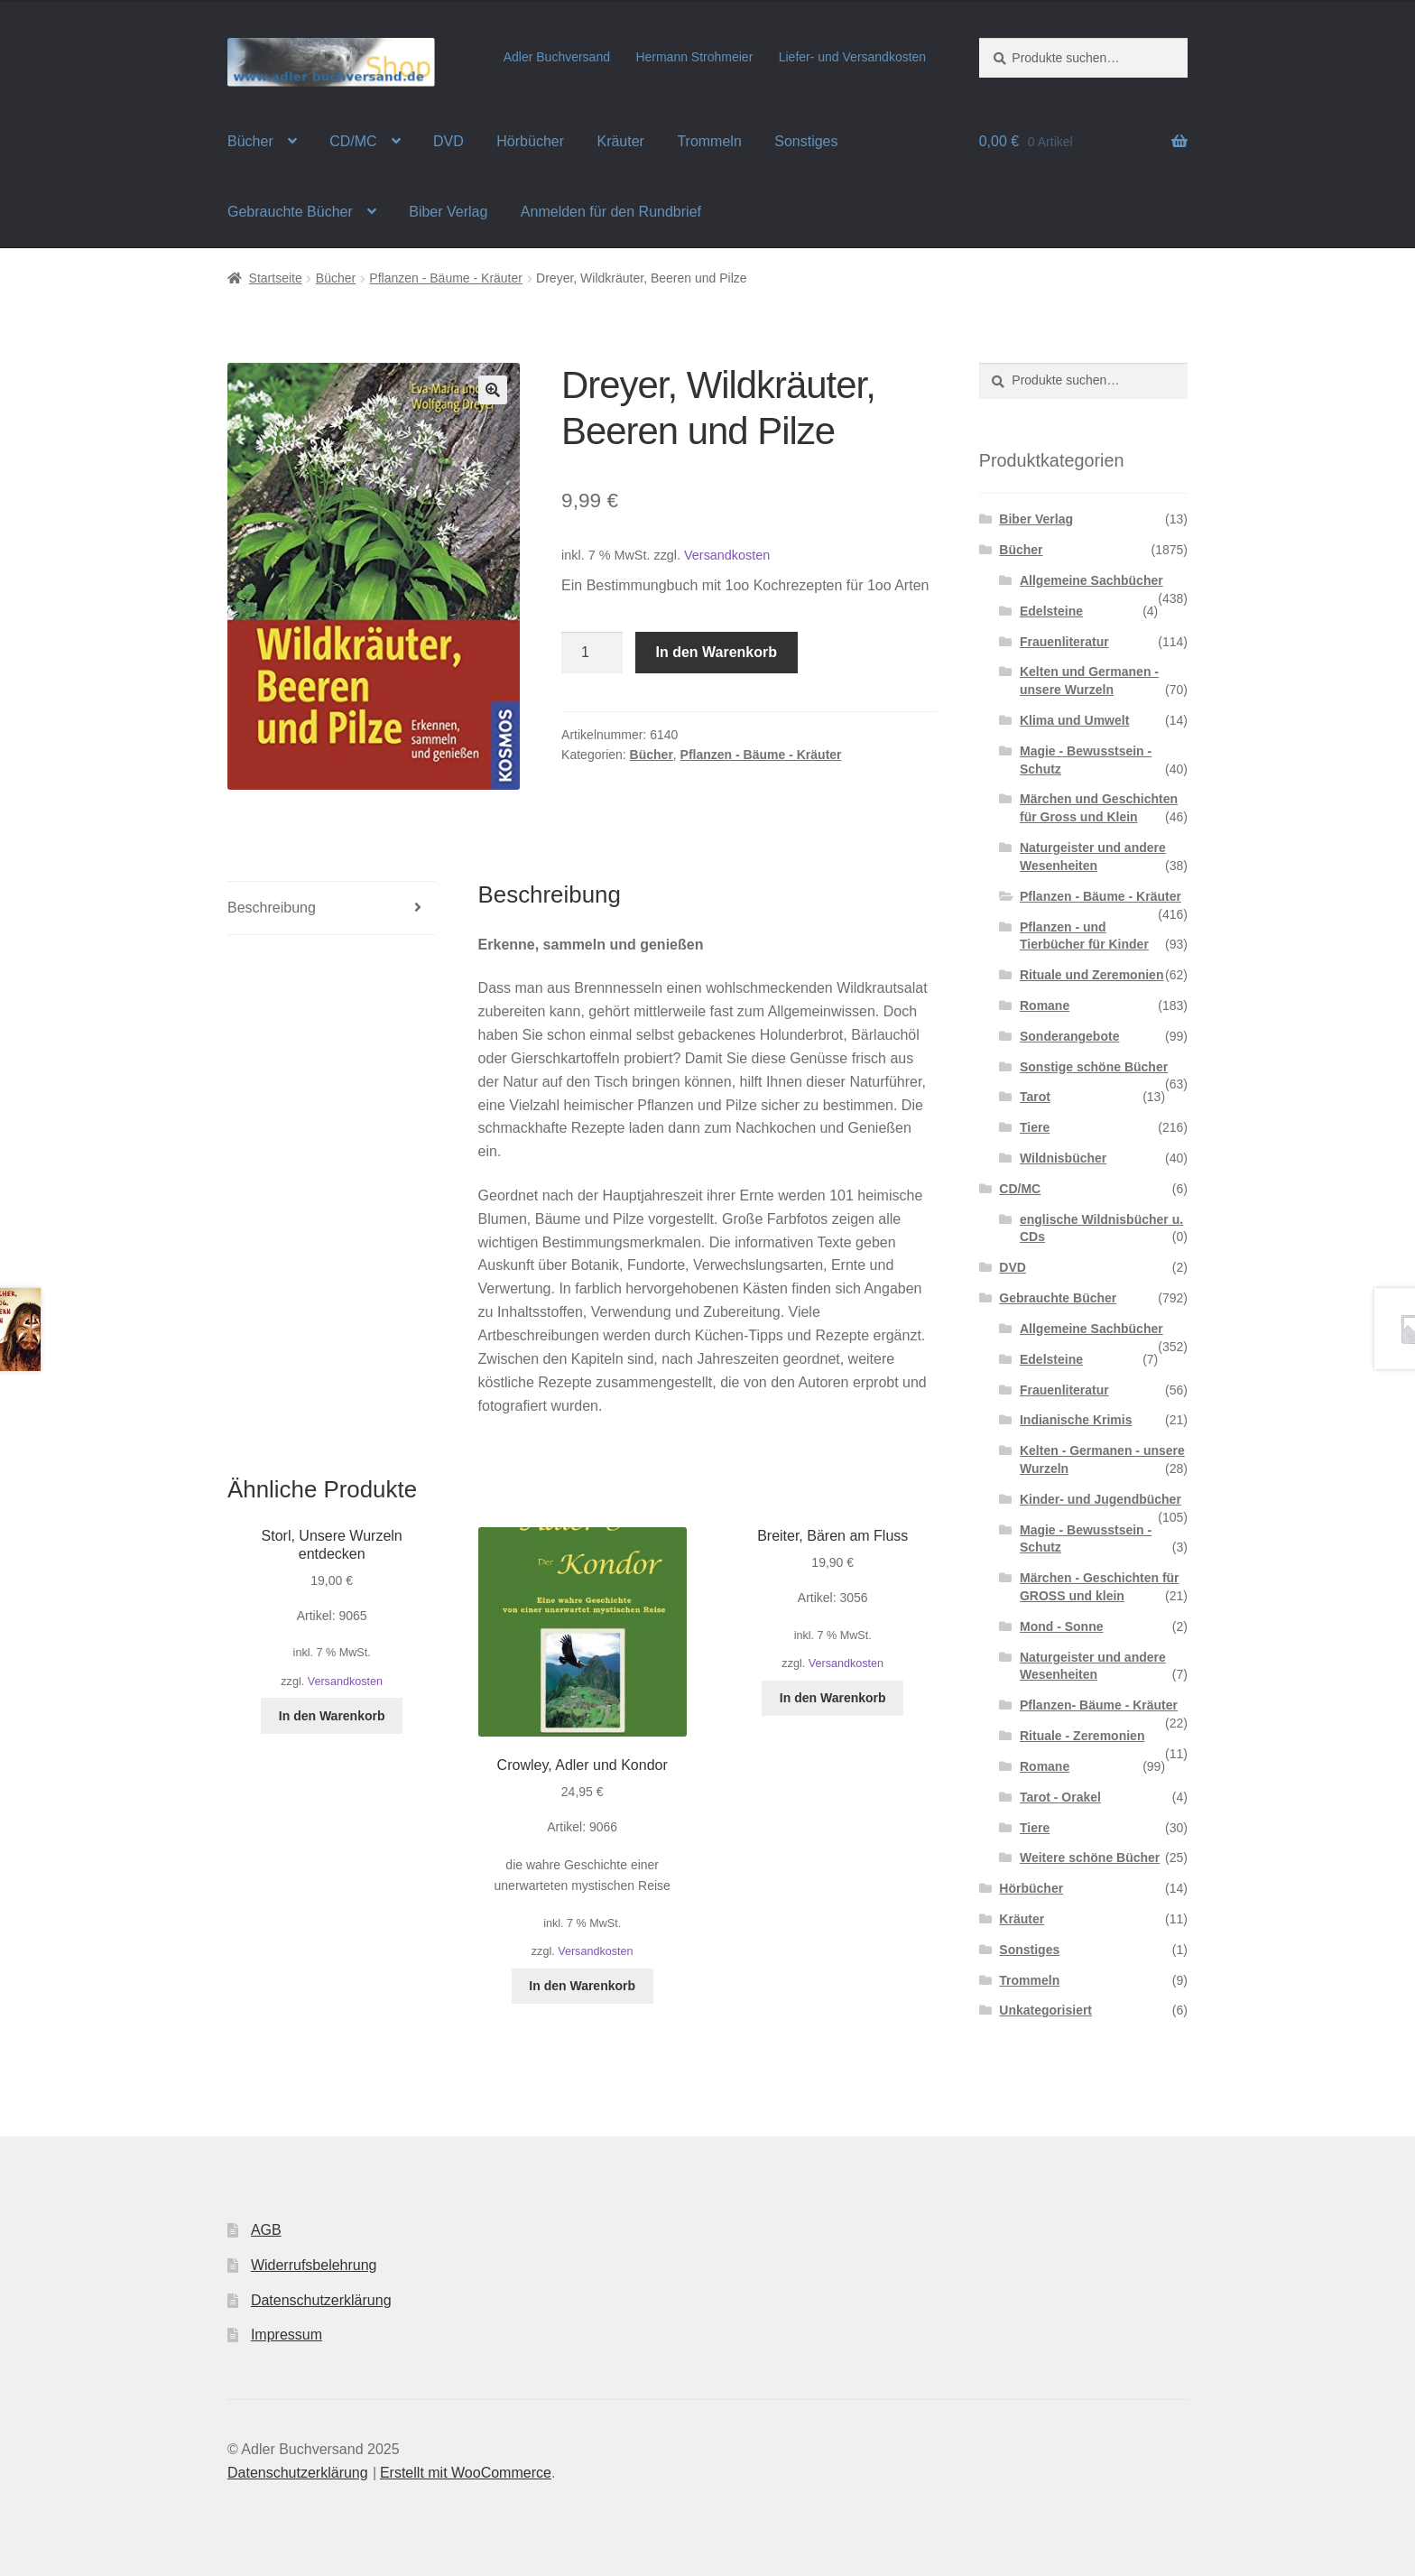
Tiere (1035, 1127)
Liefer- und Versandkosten (852, 57)
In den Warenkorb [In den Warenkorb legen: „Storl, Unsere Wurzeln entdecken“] (332, 1716)
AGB (266, 2230)
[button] (492, 389)
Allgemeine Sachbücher (1091, 580)
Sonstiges (805, 141)
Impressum (286, 2334)
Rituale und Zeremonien (1091, 975)
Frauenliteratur (1064, 642)
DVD (448, 141)
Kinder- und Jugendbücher (1100, 1499)
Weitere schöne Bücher (1090, 1857)
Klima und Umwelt (1074, 720)
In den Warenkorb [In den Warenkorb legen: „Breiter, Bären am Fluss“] (833, 1698)
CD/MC (352, 141)
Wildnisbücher (1063, 1158)
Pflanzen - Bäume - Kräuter (446, 278)
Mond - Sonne (1062, 1626)
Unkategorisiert (1045, 2010)
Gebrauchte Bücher (290, 211)
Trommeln (709, 141)
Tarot (1035, 1096)
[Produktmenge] (592, 652)
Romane (1044, 1005)
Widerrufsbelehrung (314, 2265)
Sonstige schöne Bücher (1094, 1067)
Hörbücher (530, 141)
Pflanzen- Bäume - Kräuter (1099, 1705)
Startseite (275, 278)
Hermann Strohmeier (694, 57)
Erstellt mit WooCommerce (465, 2472)
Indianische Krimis (1076, 1420)
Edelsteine (1051, 611)
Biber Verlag (448, 211)
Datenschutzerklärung (321, 2300)
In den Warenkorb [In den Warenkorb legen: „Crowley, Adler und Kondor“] (582, 1985)
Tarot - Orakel (1060, 1797)
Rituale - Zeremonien (1082, 1735)
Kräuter (620, 141)
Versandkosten (727, 555)
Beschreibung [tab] (271, 907)
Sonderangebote (1069, 1036)
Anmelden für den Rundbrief (611, 211)
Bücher (250, 141)
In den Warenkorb (717, 652)
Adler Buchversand (557, 57)
